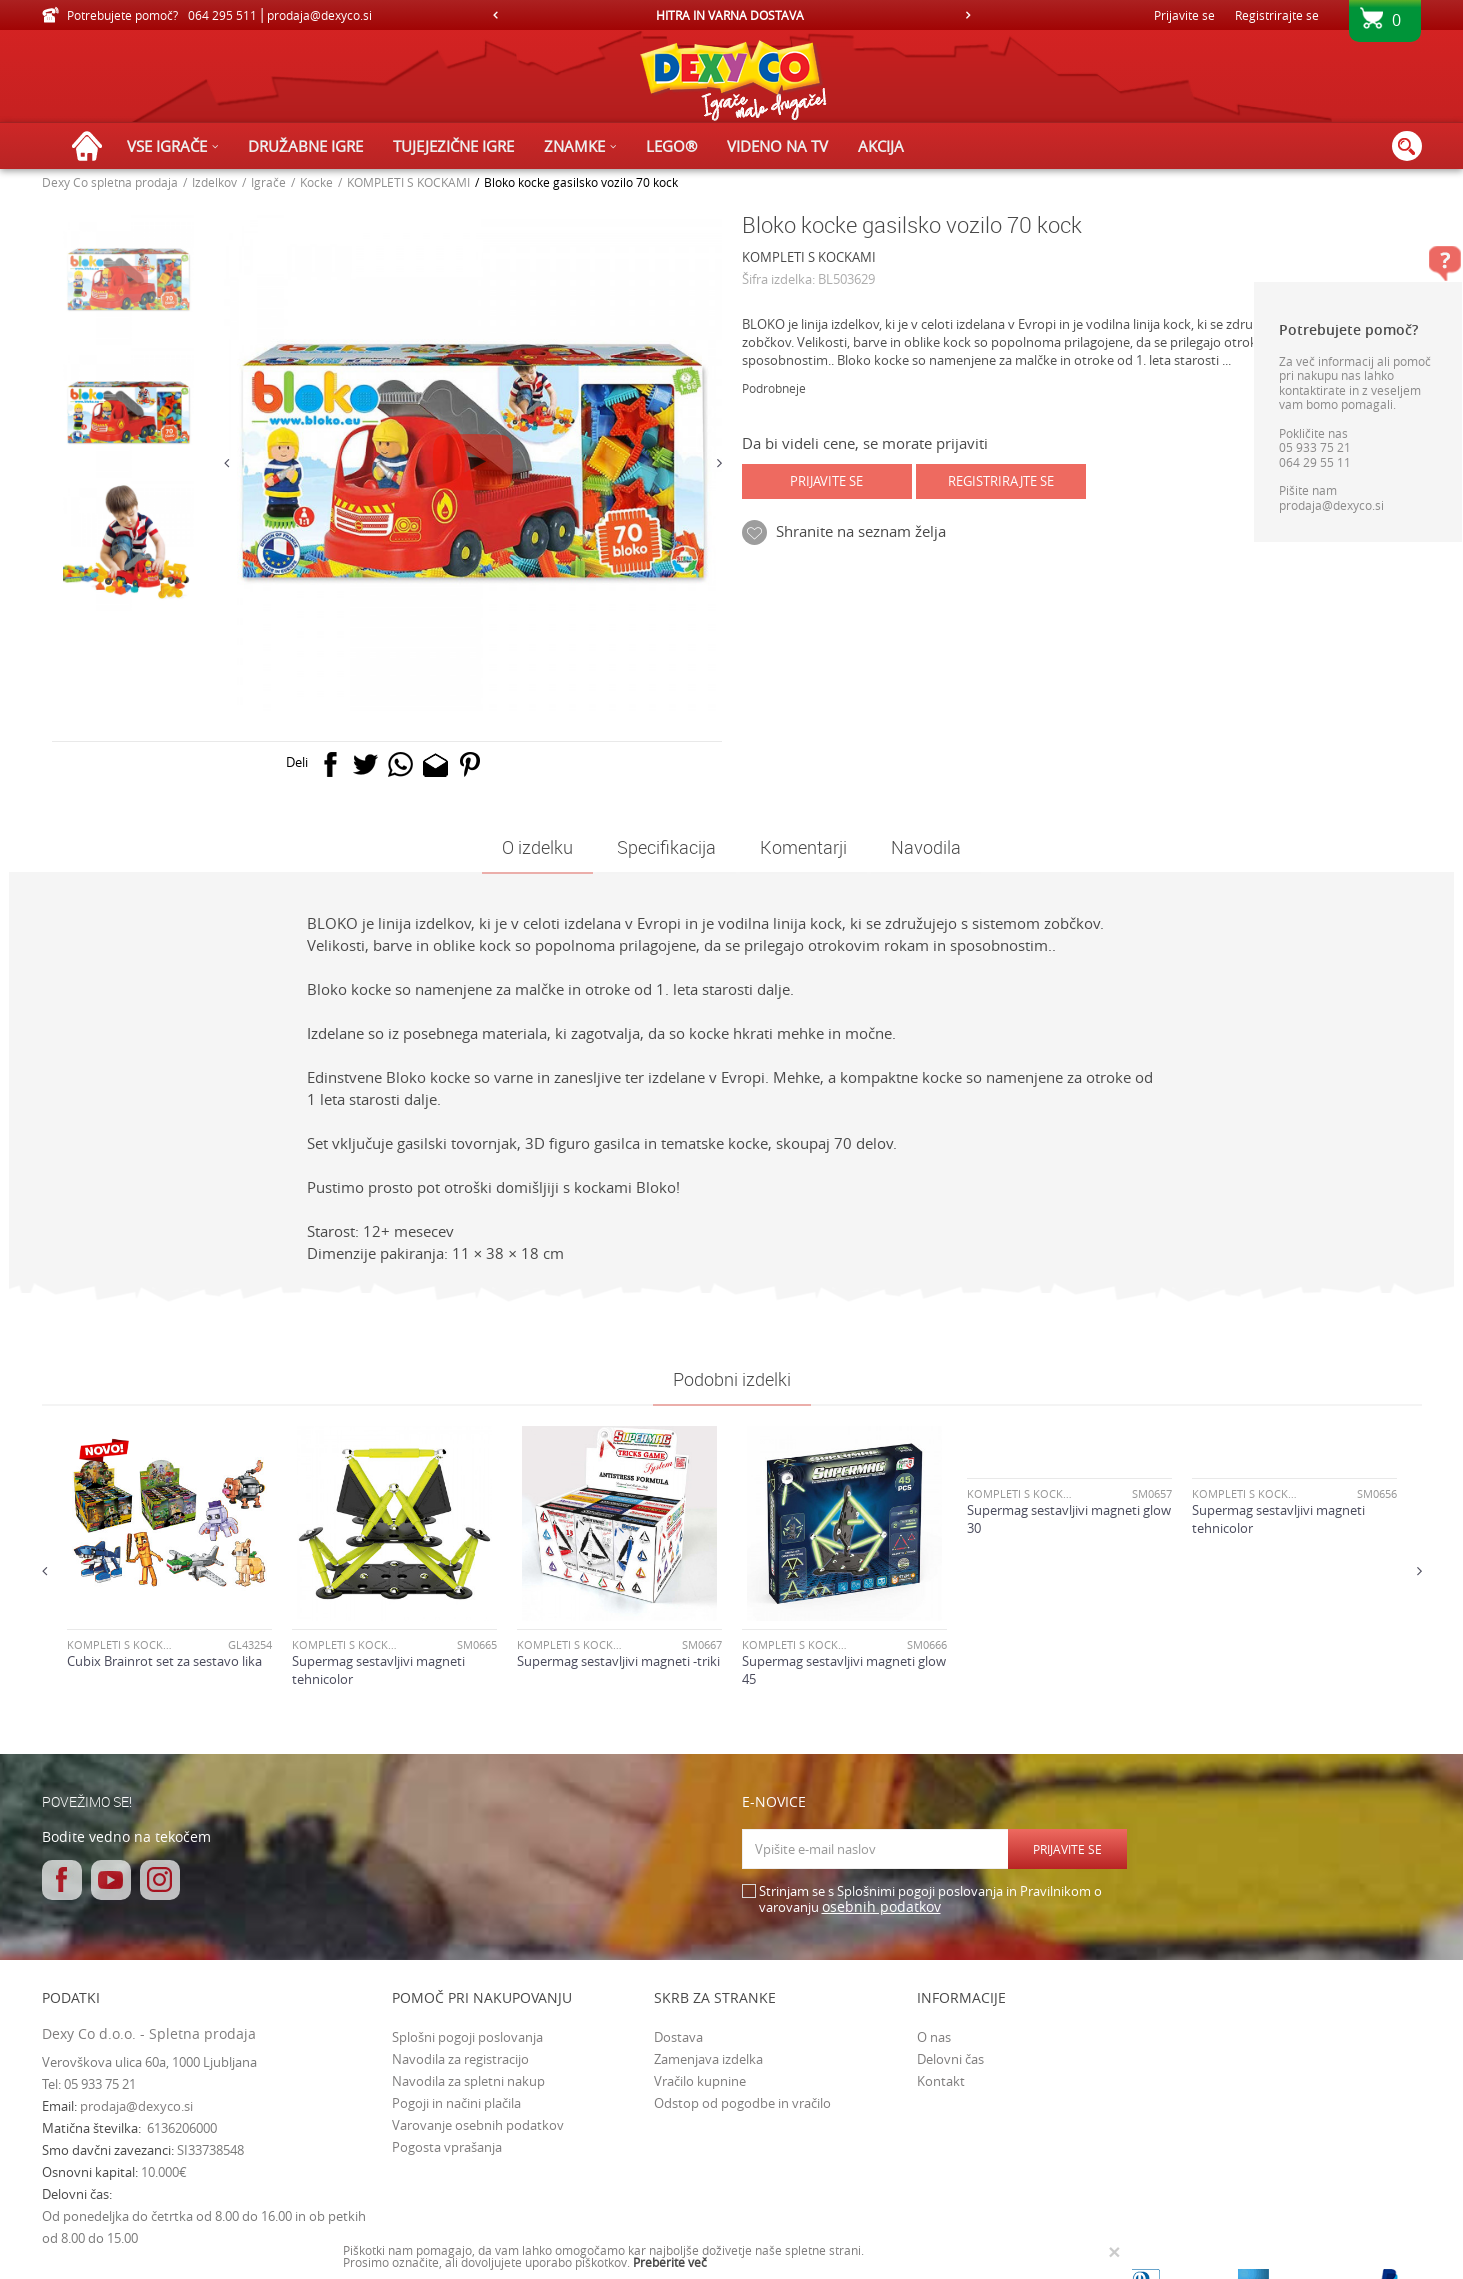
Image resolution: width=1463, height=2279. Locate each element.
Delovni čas (950, 2059)
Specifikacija (666, 847)
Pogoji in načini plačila (456, 2103)
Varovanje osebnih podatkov (478, 2125)
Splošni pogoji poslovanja (467, 2037)
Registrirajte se (1277, 15)
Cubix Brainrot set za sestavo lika (164, 1661)
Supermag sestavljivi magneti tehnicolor (378, 1670)
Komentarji (803, 847)
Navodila (926, 847)
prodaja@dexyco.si (136, 2106)
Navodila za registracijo (460, 2059)
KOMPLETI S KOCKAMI (408, 182)
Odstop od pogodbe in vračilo (742, 2103)
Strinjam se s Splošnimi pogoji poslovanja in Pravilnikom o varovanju (930, 1899)
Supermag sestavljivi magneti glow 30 (1069, 1519)
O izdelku (537, 847)
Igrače (268, 182)
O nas (934, 2037)
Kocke (316, 182)
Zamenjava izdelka (708, 2059)
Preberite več (670, 2262)
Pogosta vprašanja (447, 2147)
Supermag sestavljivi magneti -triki (618, 1661)
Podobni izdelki (732, 1379)
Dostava (678, 2037)
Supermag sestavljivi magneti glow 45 (844, 1670)
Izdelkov (214, 182)
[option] (731, 15)
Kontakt (941, 2081)
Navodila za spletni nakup (468, 2081)
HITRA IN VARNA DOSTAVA (730, 15)
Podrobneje (774, 388)
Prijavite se (826, 481)
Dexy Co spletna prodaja (110, 182)
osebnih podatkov (881, 1906)
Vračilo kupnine (700, 2081)
